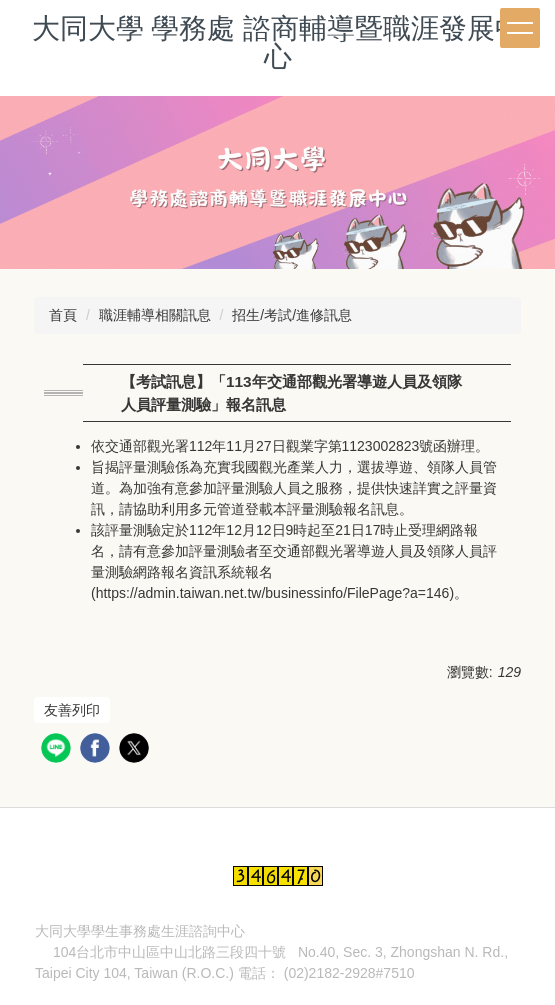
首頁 (63, 315)
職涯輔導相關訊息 (155, 315)
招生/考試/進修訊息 (292, 315)
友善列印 (72, 710)
